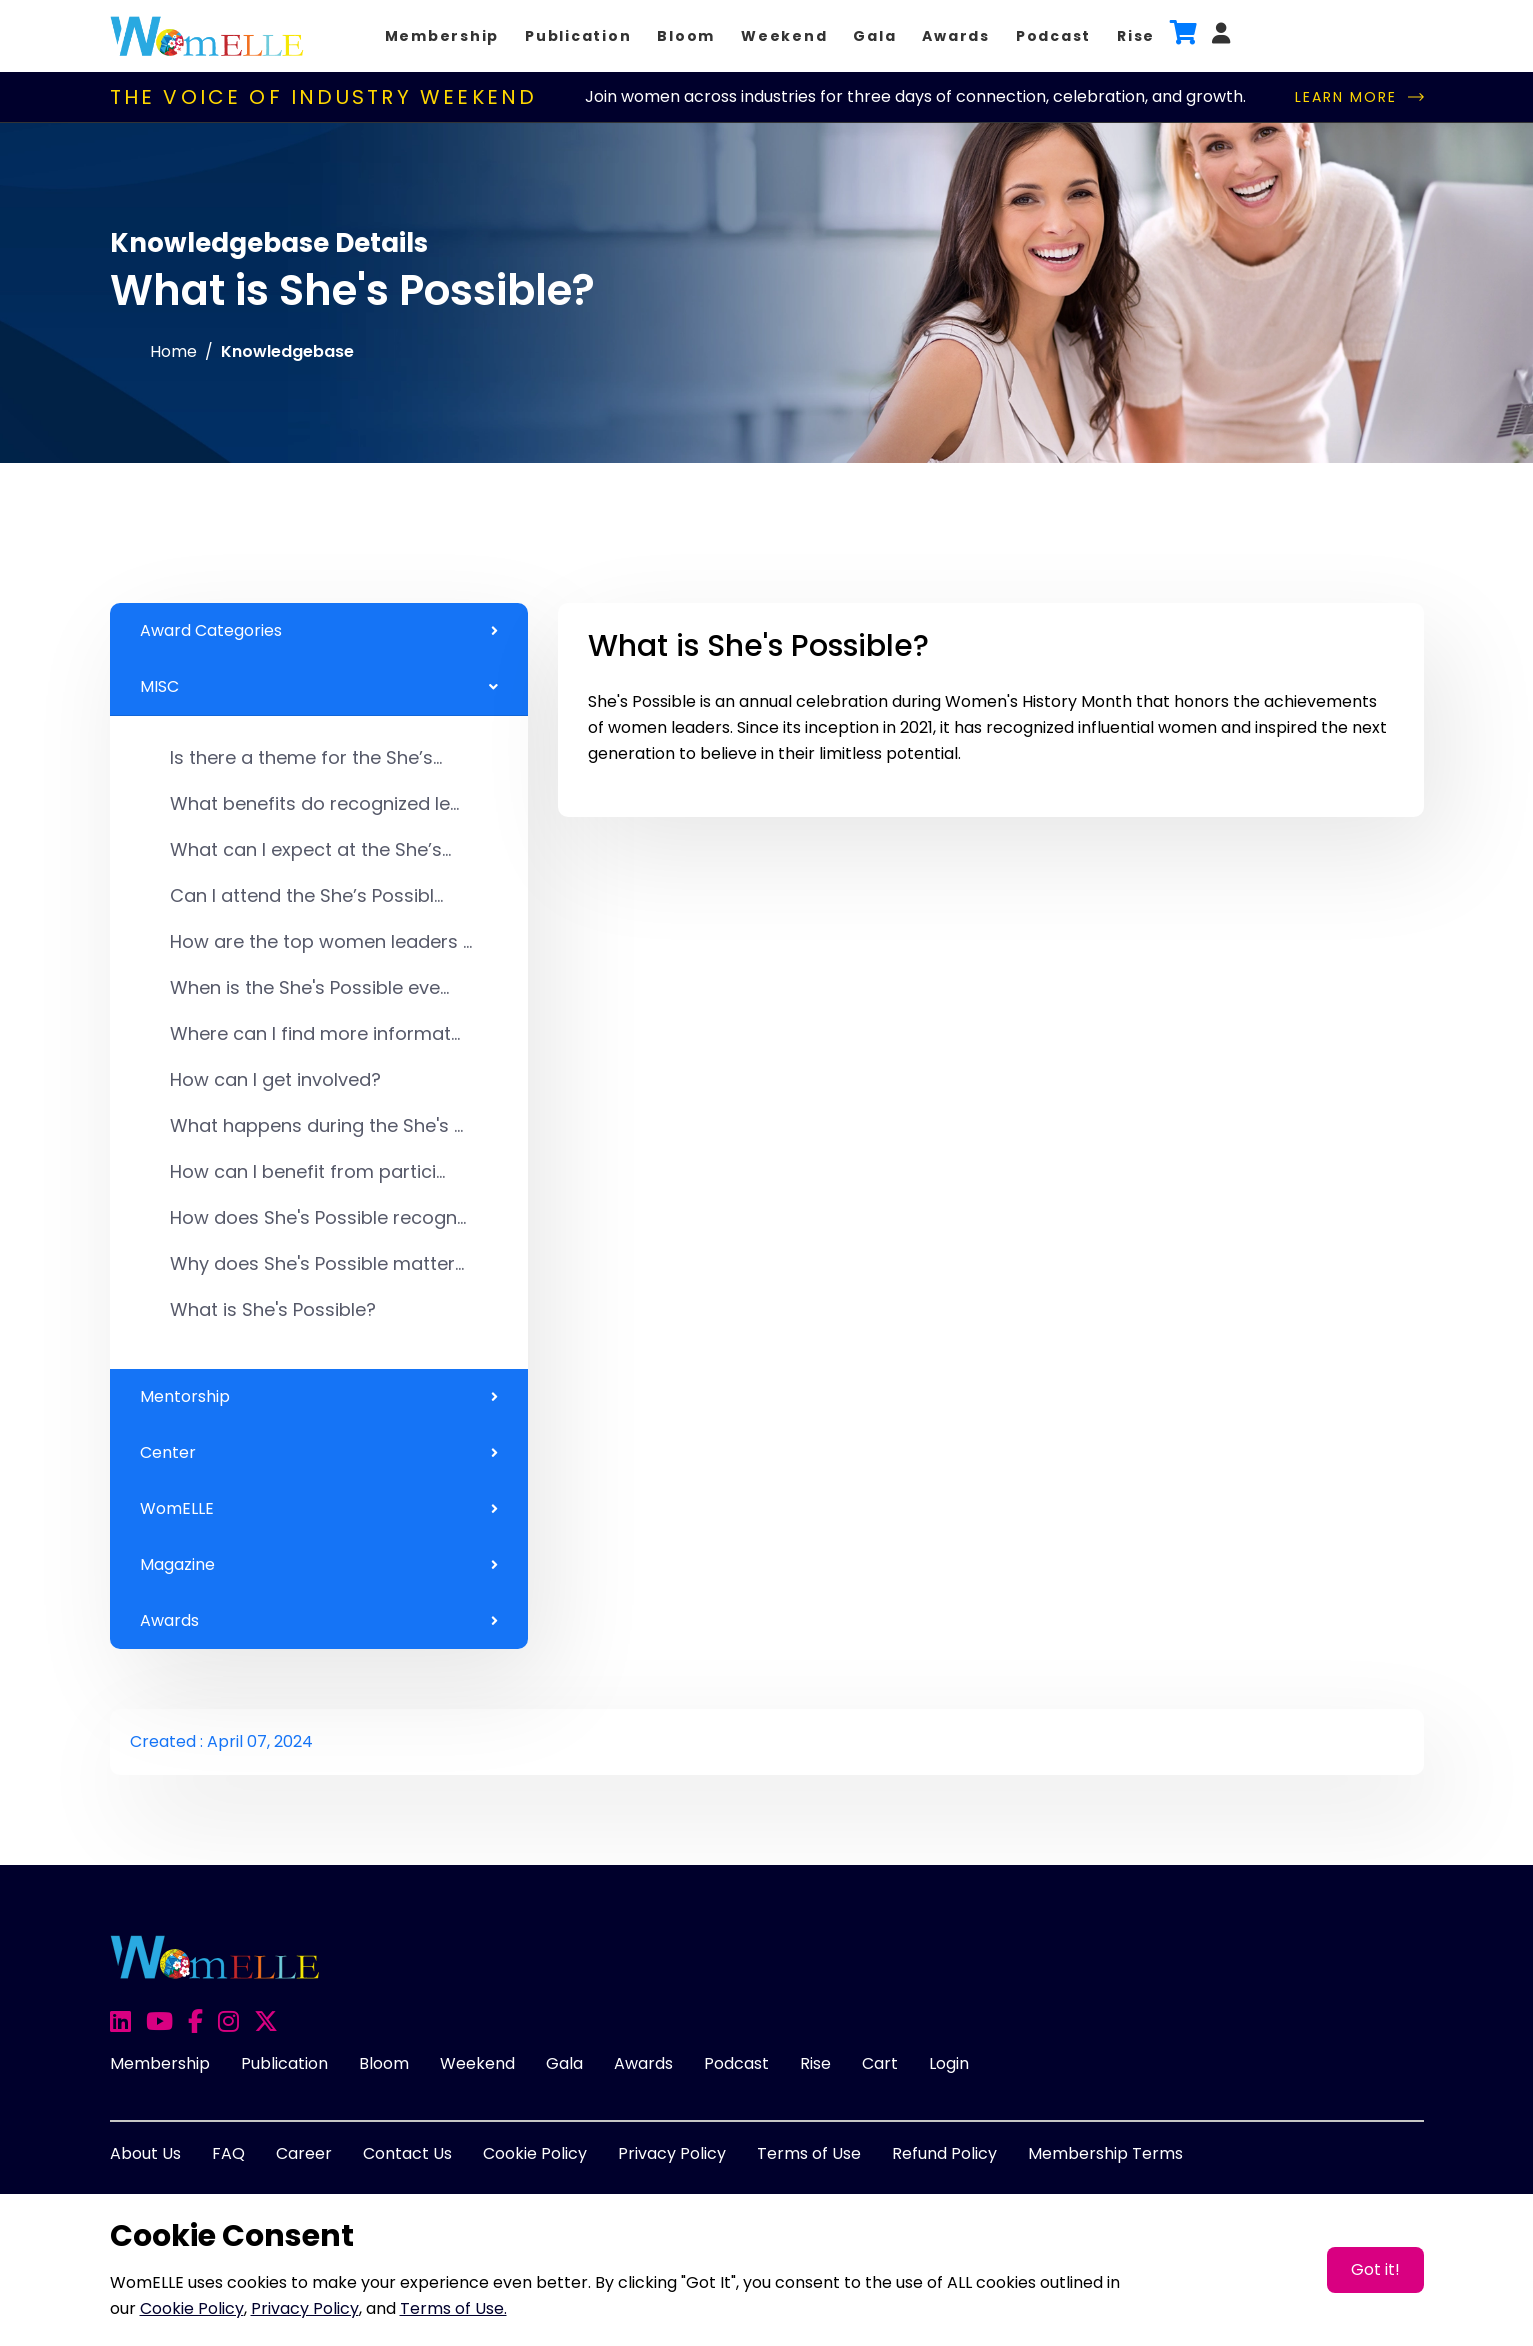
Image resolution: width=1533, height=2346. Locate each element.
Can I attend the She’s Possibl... (306, 895)
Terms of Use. (453, 2308)
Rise (1136, 36)
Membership (442, 36)
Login (949, 2063)
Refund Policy (944, 2153)
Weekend (784, 36)
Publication (578, 36)
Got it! (1375, 2269)
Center (319, 1453)
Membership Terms (1105, 2153)
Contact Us (407, 2153)
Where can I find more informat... (315, 1033)
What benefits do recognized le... (314, 803)
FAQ (228, 2153)
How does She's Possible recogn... (318, 1217)
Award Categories (319, 631)
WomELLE (319, 1509)
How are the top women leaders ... (321, 941)
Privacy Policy (672, 2153)
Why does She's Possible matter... (317, 1263)
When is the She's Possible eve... (309, 987)
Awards (956, 36)
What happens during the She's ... (316, 1125)
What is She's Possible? (273, 1309)
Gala (874, 36)
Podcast (1053, 36)
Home (173, 351)
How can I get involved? (275, 1079)
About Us (145, 2153)
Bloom (686, 36)
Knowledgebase (287, 351)
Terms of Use (809, 2153)
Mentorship (319, 1397)
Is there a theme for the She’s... (306, 757)
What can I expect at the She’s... (310, 849)
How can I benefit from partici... (307, 1171)
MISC (319, 687)
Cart (880, 2063)
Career (304, 2153)
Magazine (319, 1565)
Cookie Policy (535, 2153)
